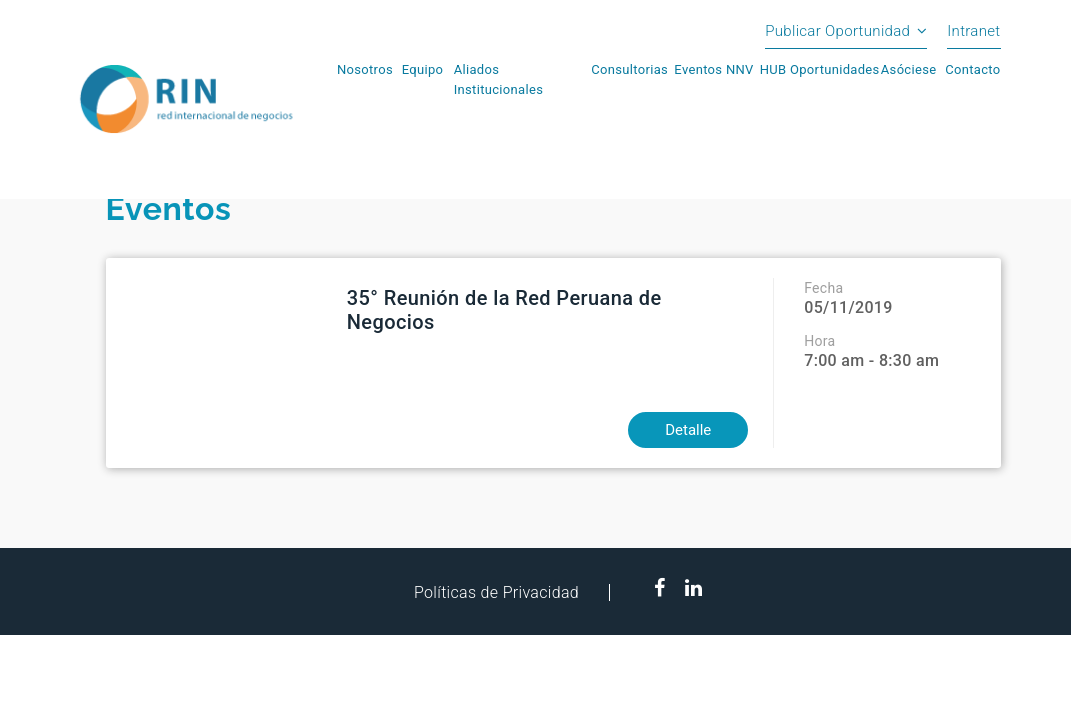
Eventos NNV (713, 69)
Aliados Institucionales (498, 79)
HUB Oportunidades (820, 69)
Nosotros (365, 69)
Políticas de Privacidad (496, 592)
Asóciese (909, 69)
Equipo (423, 69)
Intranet (973, 31)
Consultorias (629, 69)
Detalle (688, 430)
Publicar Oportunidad (837, 31)
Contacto (972, 69)
